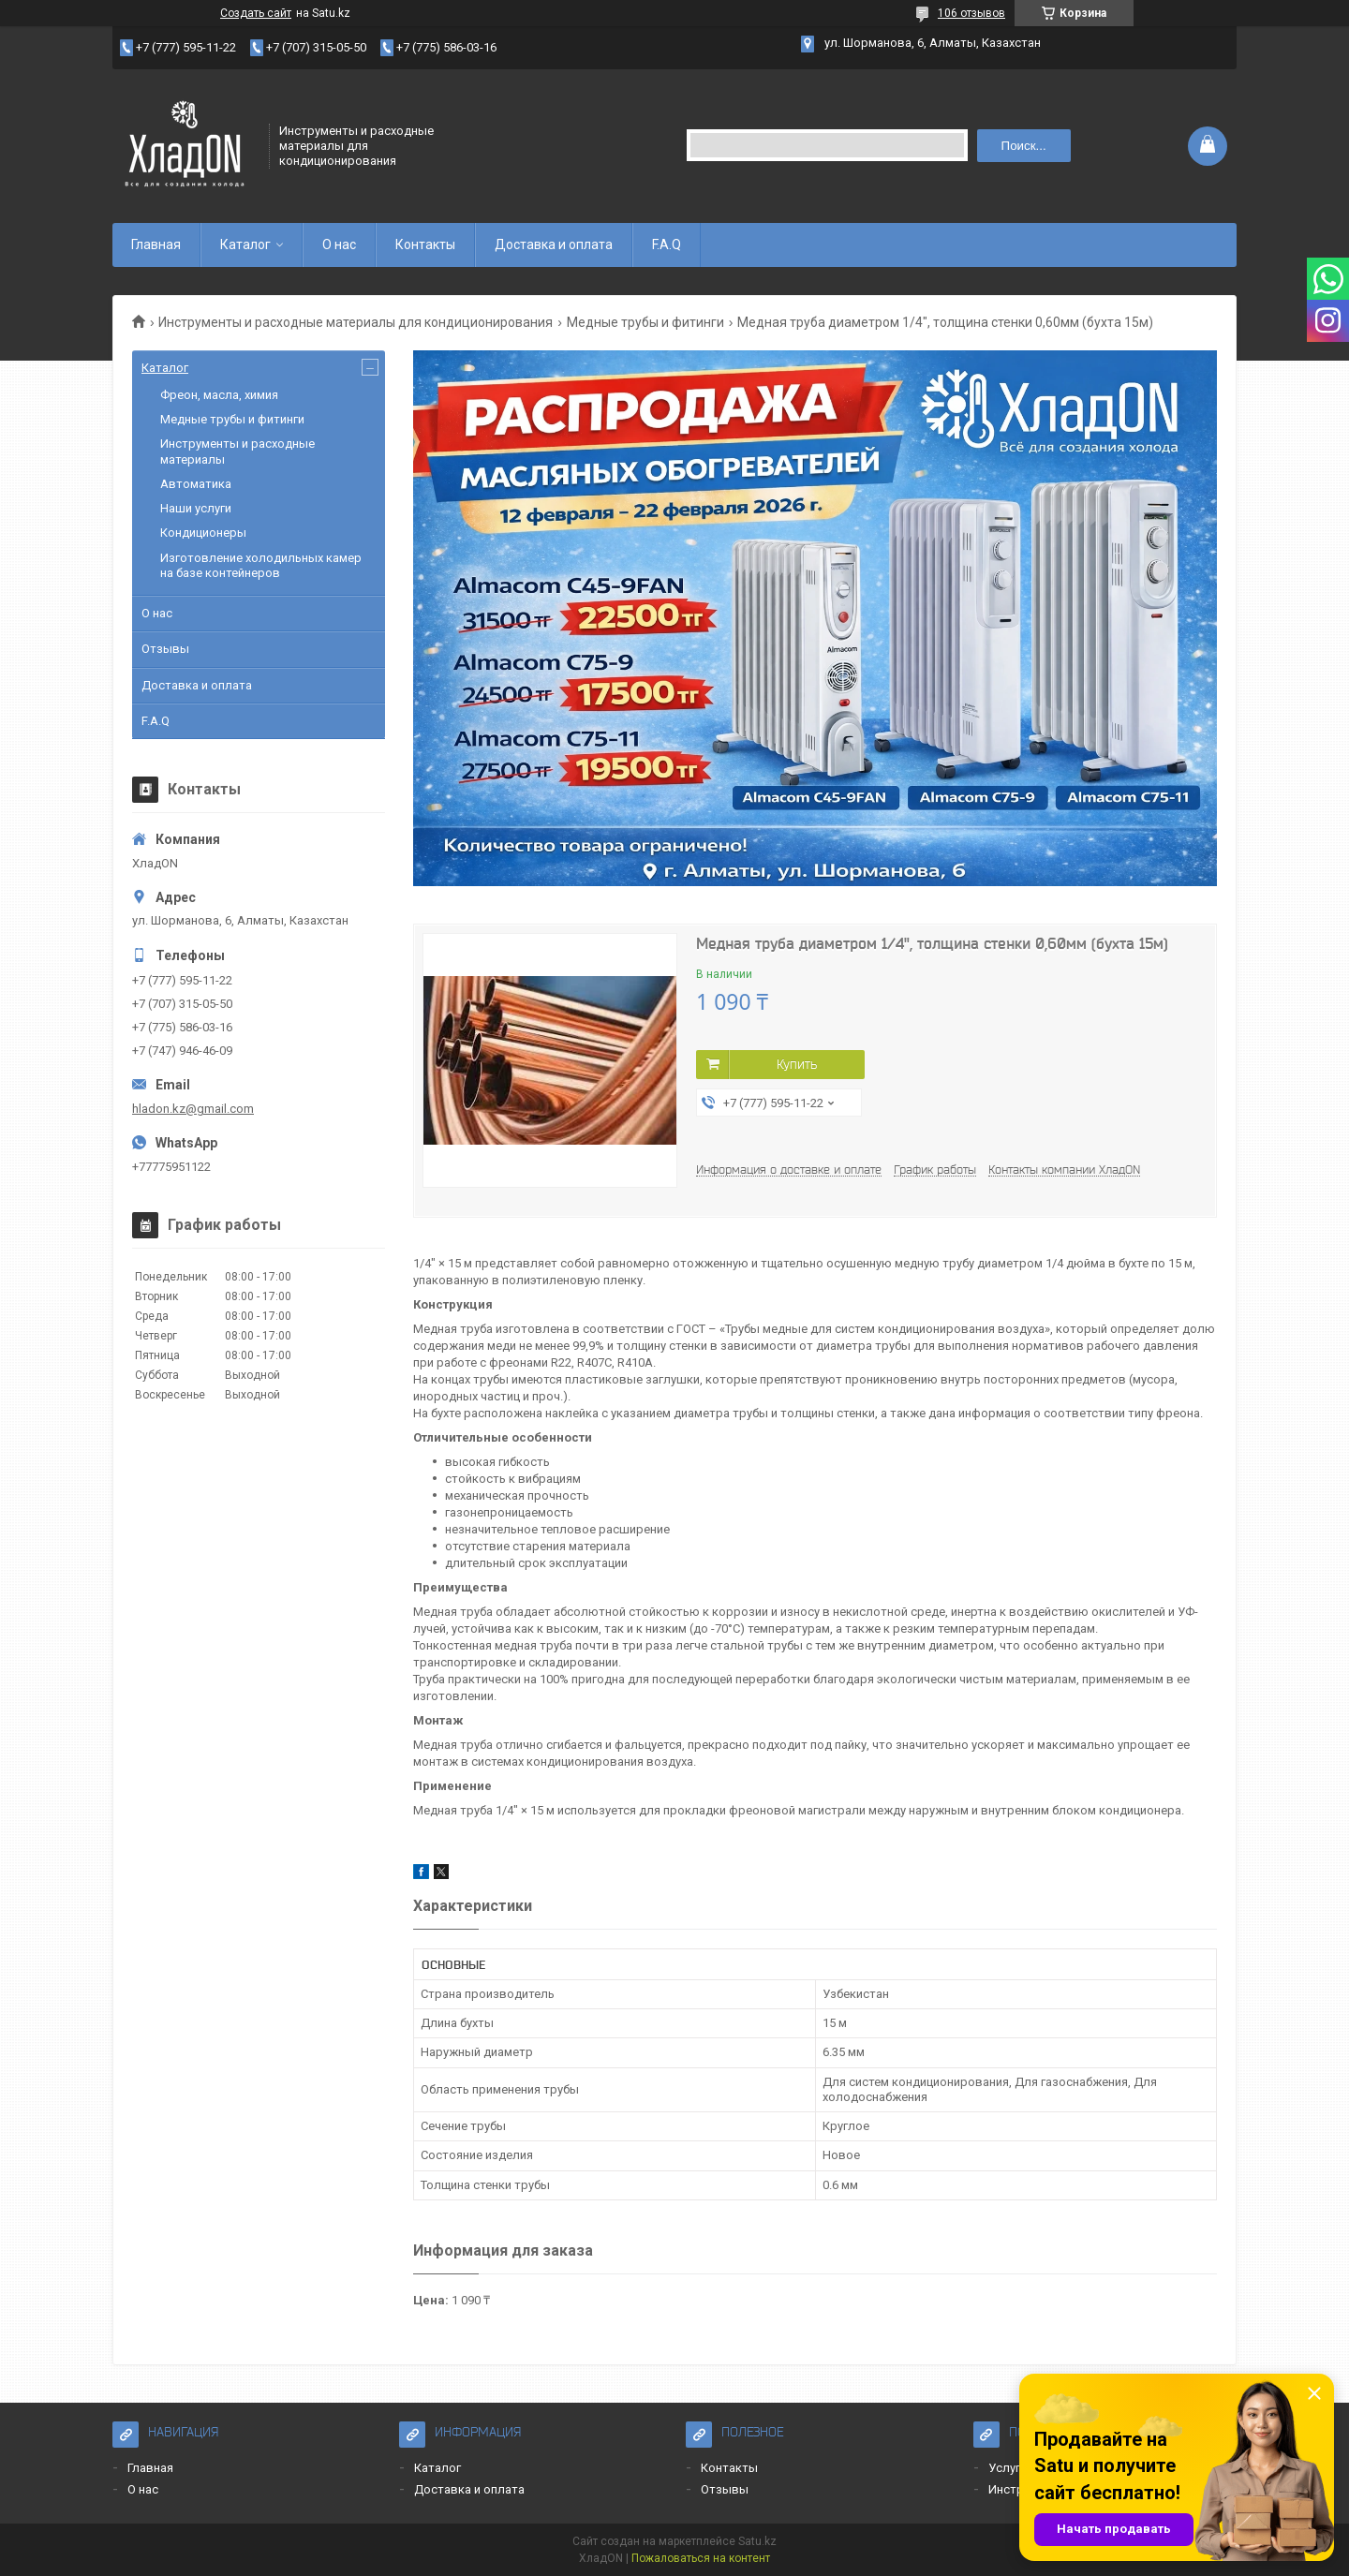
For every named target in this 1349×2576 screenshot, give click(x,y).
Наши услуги (195, 508)
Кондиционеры (203, 533)
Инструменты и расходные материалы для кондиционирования (355, 322)
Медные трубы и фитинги (645, 322)
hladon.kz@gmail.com (193, 1109)
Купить (797, 1064)
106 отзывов (971, 13)
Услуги (1007, 2468)
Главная (156, 244)
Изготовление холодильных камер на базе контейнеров (261, 565)
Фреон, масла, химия (219, 395)
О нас (339, 244)
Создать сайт (255, 13)
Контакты (425, 244)
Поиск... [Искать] (1023, 146)
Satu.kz (757, 2541)
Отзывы (165, 649)
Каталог (245, 244)
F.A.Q (666, 244)
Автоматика (195, 484)
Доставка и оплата (554, 244)
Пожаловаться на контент (700, 2558)
